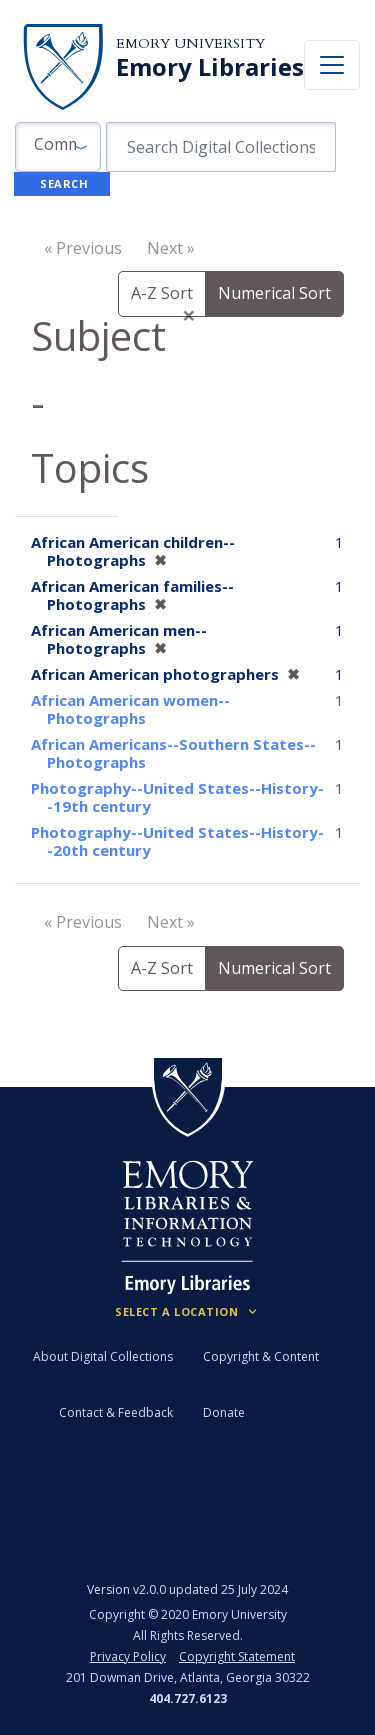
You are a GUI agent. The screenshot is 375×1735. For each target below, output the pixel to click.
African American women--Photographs (130, 709)
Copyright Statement (237, 1656)
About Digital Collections (103, 1356)
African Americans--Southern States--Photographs (173, 753)
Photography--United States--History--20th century (177, 841)
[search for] (221, 147)
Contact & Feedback (116, 1412)
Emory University (190, 43)
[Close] (189, 315)
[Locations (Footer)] (187, 1312)
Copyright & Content (261, 1356)
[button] (58, 147)
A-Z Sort (162, 293)
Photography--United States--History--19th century (177, 797)
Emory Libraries (210, 67)
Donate (224, 1412)
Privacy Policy (128, 1656)
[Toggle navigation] (332, 65)
